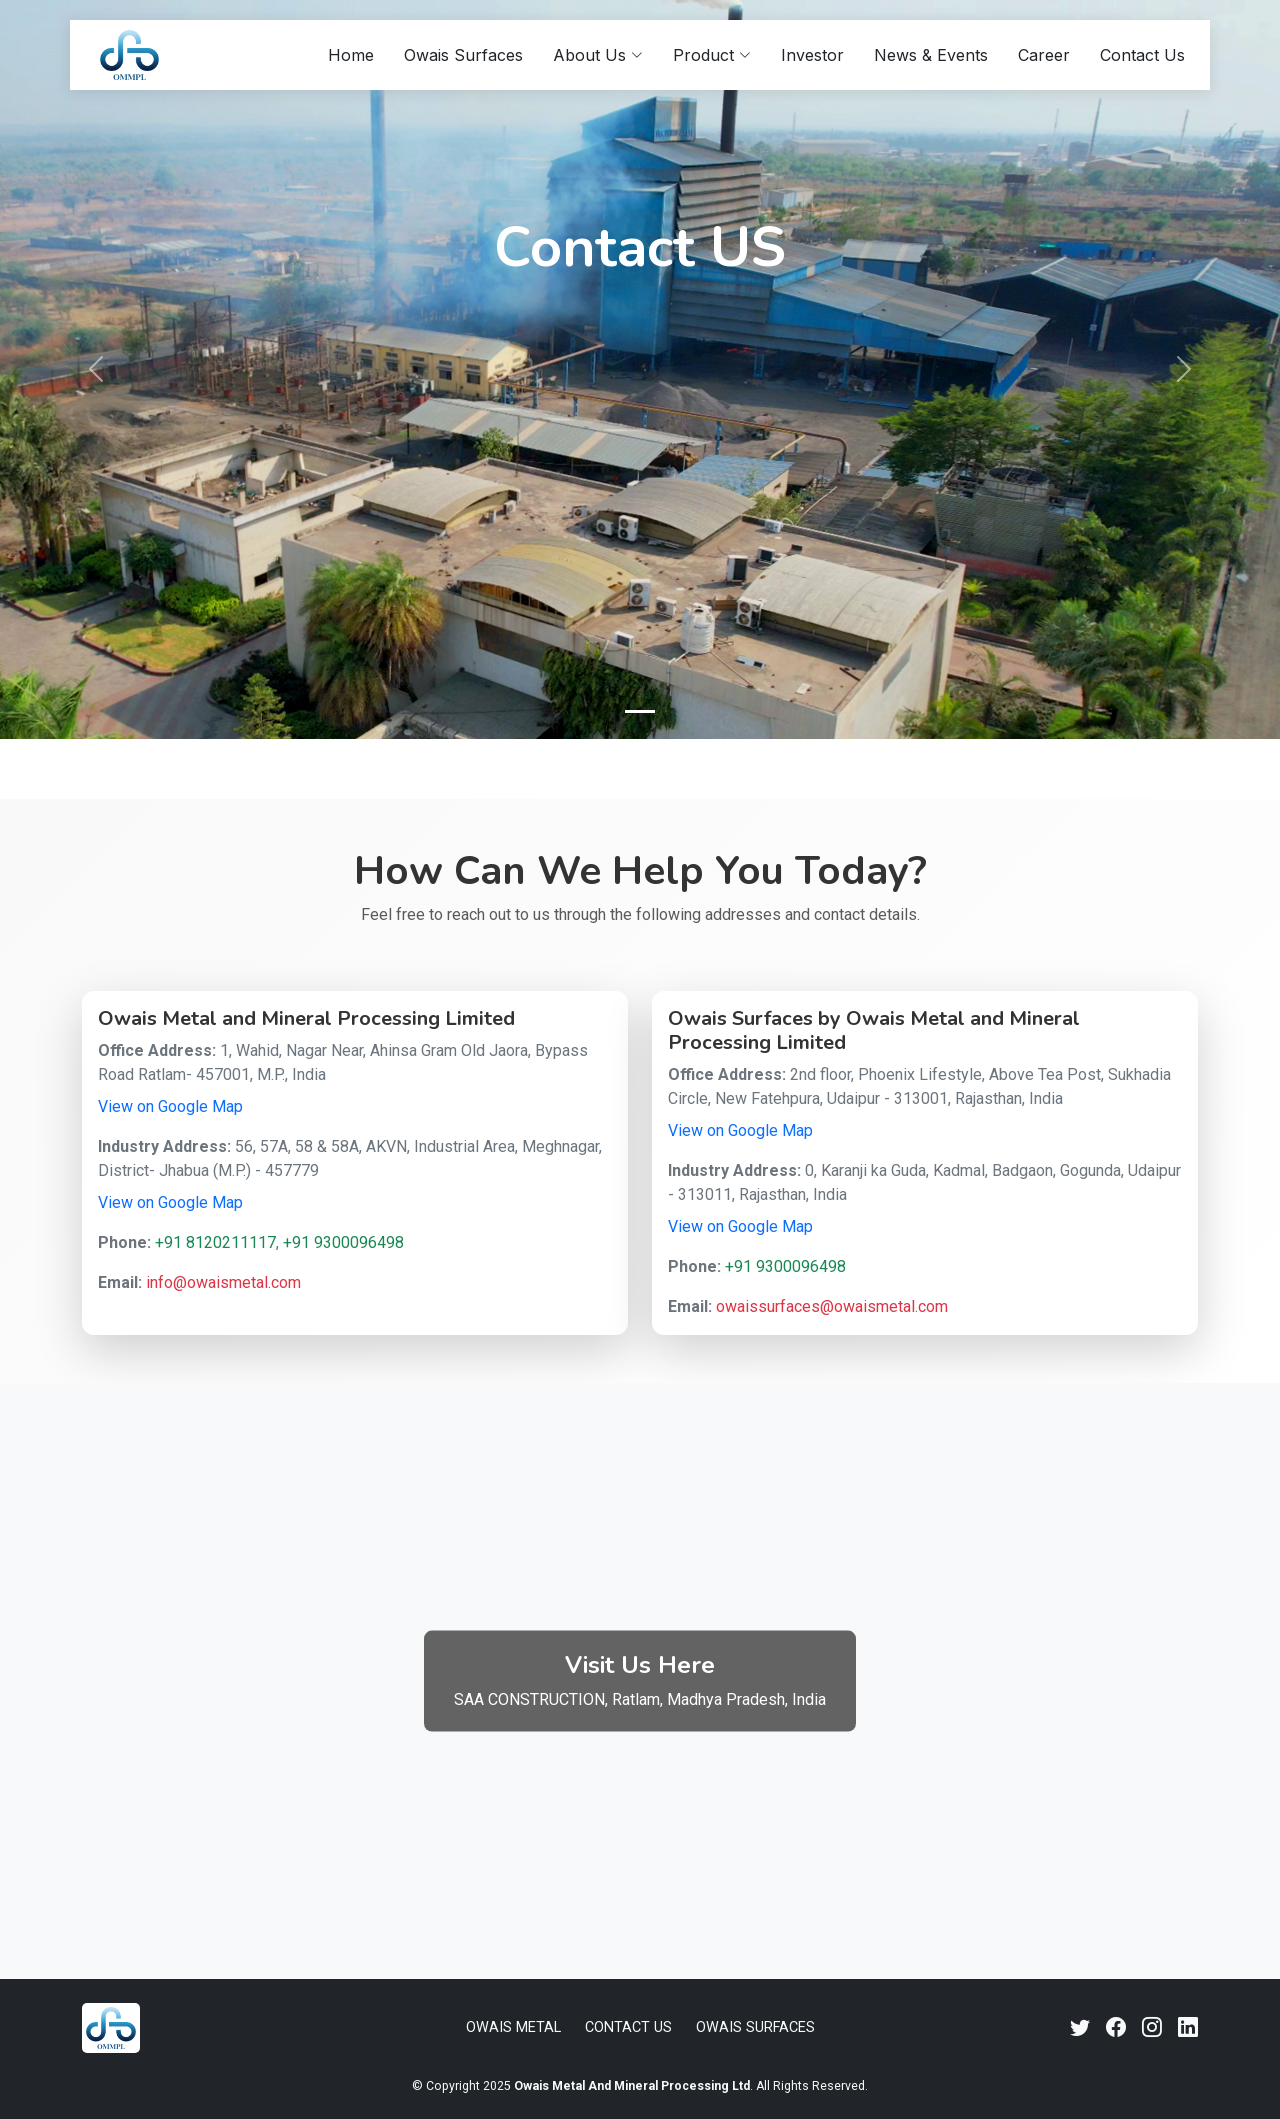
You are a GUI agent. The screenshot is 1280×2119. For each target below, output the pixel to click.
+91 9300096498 (343, 1242)
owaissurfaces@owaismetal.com (832, 1306)
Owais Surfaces (463, 55)
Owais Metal (513, 2027)
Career (1044, 55)
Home (351, 55)
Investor (812, 55)
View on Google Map (170, 1106)
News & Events (931, 55)
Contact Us (1142, 55)
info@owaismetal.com (223, 1282)
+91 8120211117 (215, 1242)
